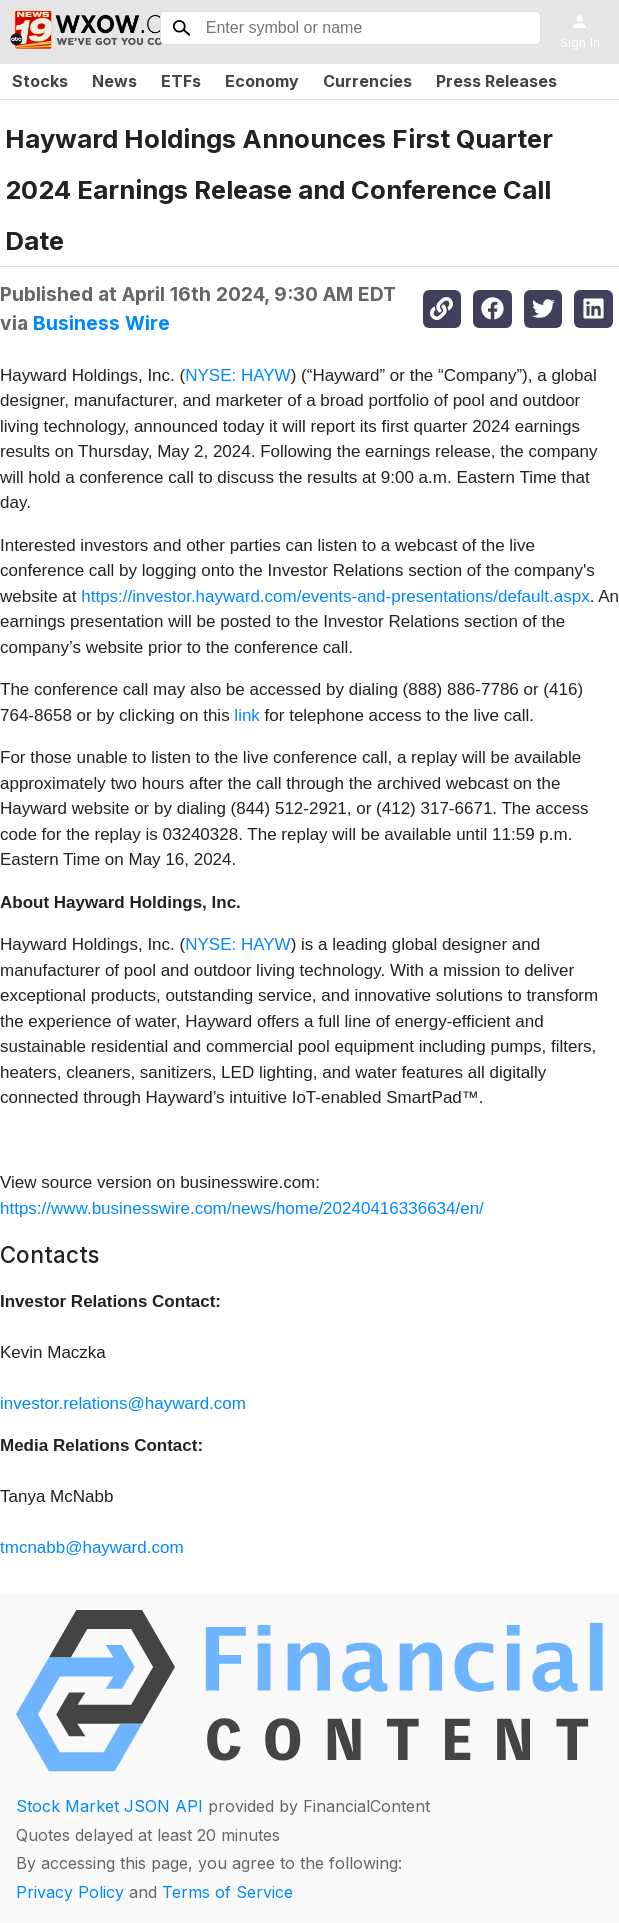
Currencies (367, 81)
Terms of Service (227, 1892)
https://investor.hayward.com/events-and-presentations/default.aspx (335, 596)
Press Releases (496, 81)
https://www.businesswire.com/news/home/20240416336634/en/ (242, 1208)
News (114, 81)
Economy (262, 81)
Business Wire (101, 323)
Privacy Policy (70, 1892)
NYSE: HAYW (237, 375)
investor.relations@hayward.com (123, 1403)
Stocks (40, 81)
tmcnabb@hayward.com (92, 1547)
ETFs (181, 81)
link (247, 715)
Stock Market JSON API (109, 1806)
